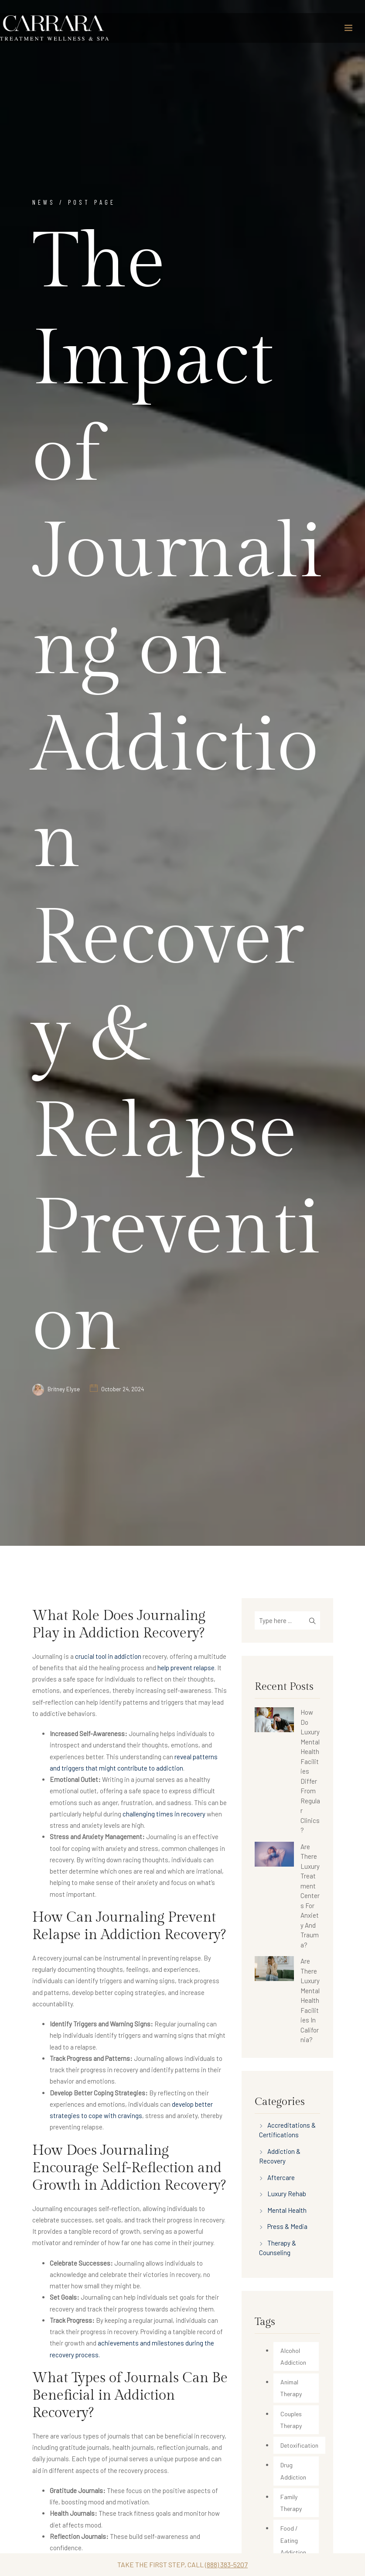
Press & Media (287, 2226)
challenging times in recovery (164, 1814)
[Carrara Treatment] (54, 28)
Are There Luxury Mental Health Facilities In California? (310, 2000)
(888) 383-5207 (226, 2564)
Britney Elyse (64, 1389)
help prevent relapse (186, 1667)
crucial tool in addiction (108, 1656)
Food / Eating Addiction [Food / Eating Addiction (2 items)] (293, 2540)
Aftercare (281, 2177)
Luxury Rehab (286, 2194)
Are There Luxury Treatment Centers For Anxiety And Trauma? (310, 1896)
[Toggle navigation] (348, 27)
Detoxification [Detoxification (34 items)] (299, 2445)
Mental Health (287, 2210)
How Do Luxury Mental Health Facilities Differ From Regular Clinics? (310, 1771)
